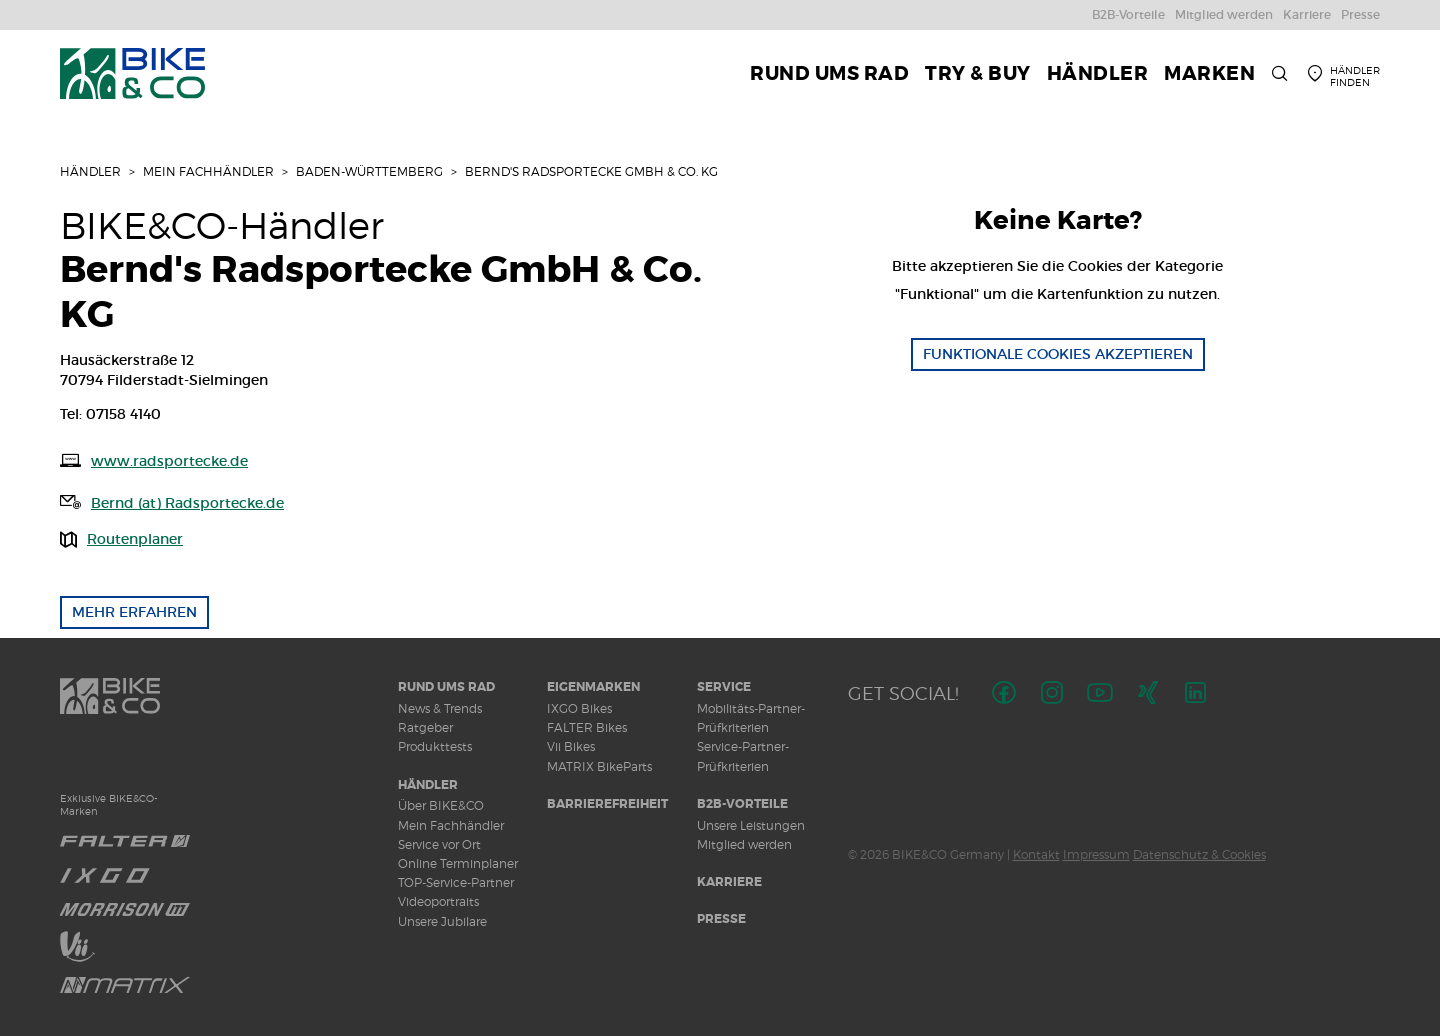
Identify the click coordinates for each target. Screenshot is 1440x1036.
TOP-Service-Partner (456, 882)
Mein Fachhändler (208, 171)
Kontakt (1036, 854)
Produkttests (435, 746)
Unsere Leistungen (751, 825)
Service (724, 687)
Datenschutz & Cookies (1199, 854)
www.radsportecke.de (169, 461)
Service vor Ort (439, 844)
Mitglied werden (744, 844)
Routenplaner (135, 539)
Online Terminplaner (458, 863)
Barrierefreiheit (607, 804)
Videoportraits (438, 901)
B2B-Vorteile (742, 804)
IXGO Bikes (579, 708)
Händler (90, 171)
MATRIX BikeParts (599, 766)
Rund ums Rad (446, 687)
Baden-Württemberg (369, 171)
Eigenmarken (593, 687)
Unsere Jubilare (442, 921)
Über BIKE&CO (441, 805)
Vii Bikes (571, 746)
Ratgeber (425, 727)
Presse (721, 919)
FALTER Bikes (587, 727)
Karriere (729, 882)
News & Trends (440, 708)
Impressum (1096, 854)
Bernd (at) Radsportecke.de (187, 503)
